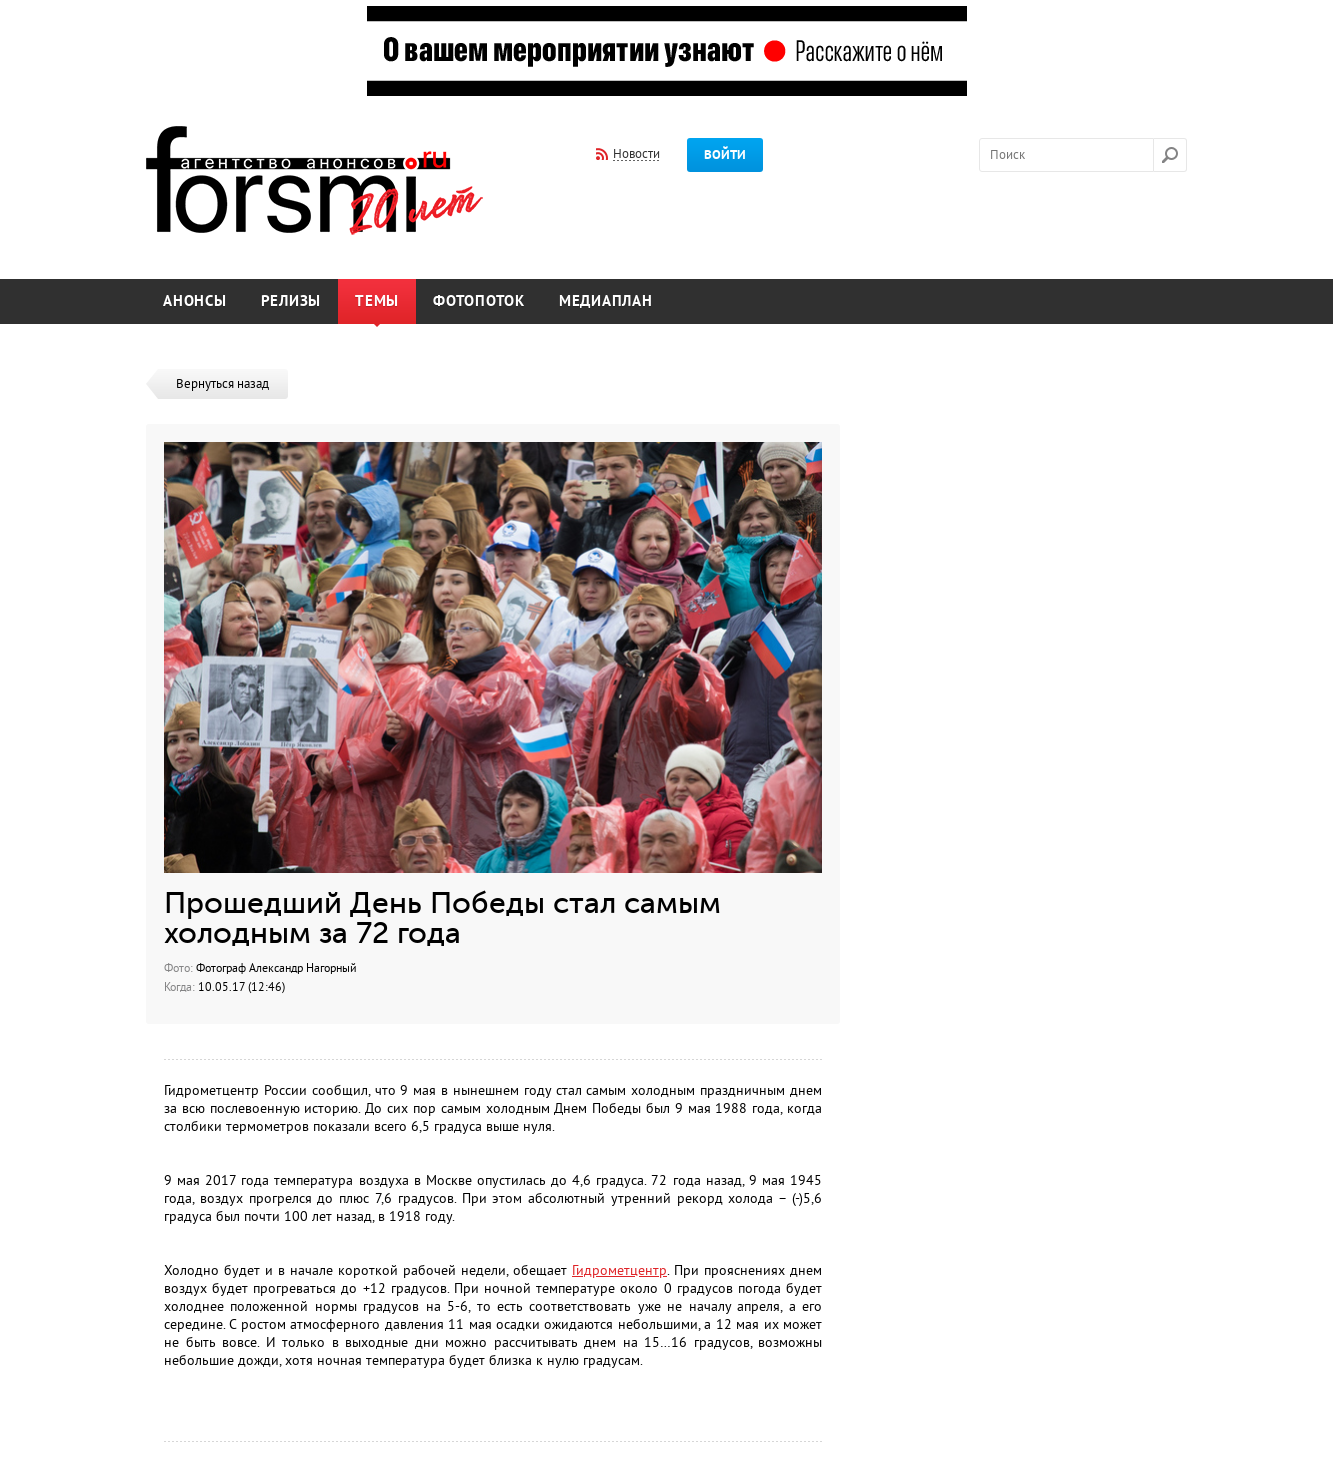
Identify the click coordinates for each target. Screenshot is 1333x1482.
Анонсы (195, 301)
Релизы (291, 301)
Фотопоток (479, 301)
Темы (377, 301)
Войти (725, 155)
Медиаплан (606, 301)
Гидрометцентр (619, 1270)
